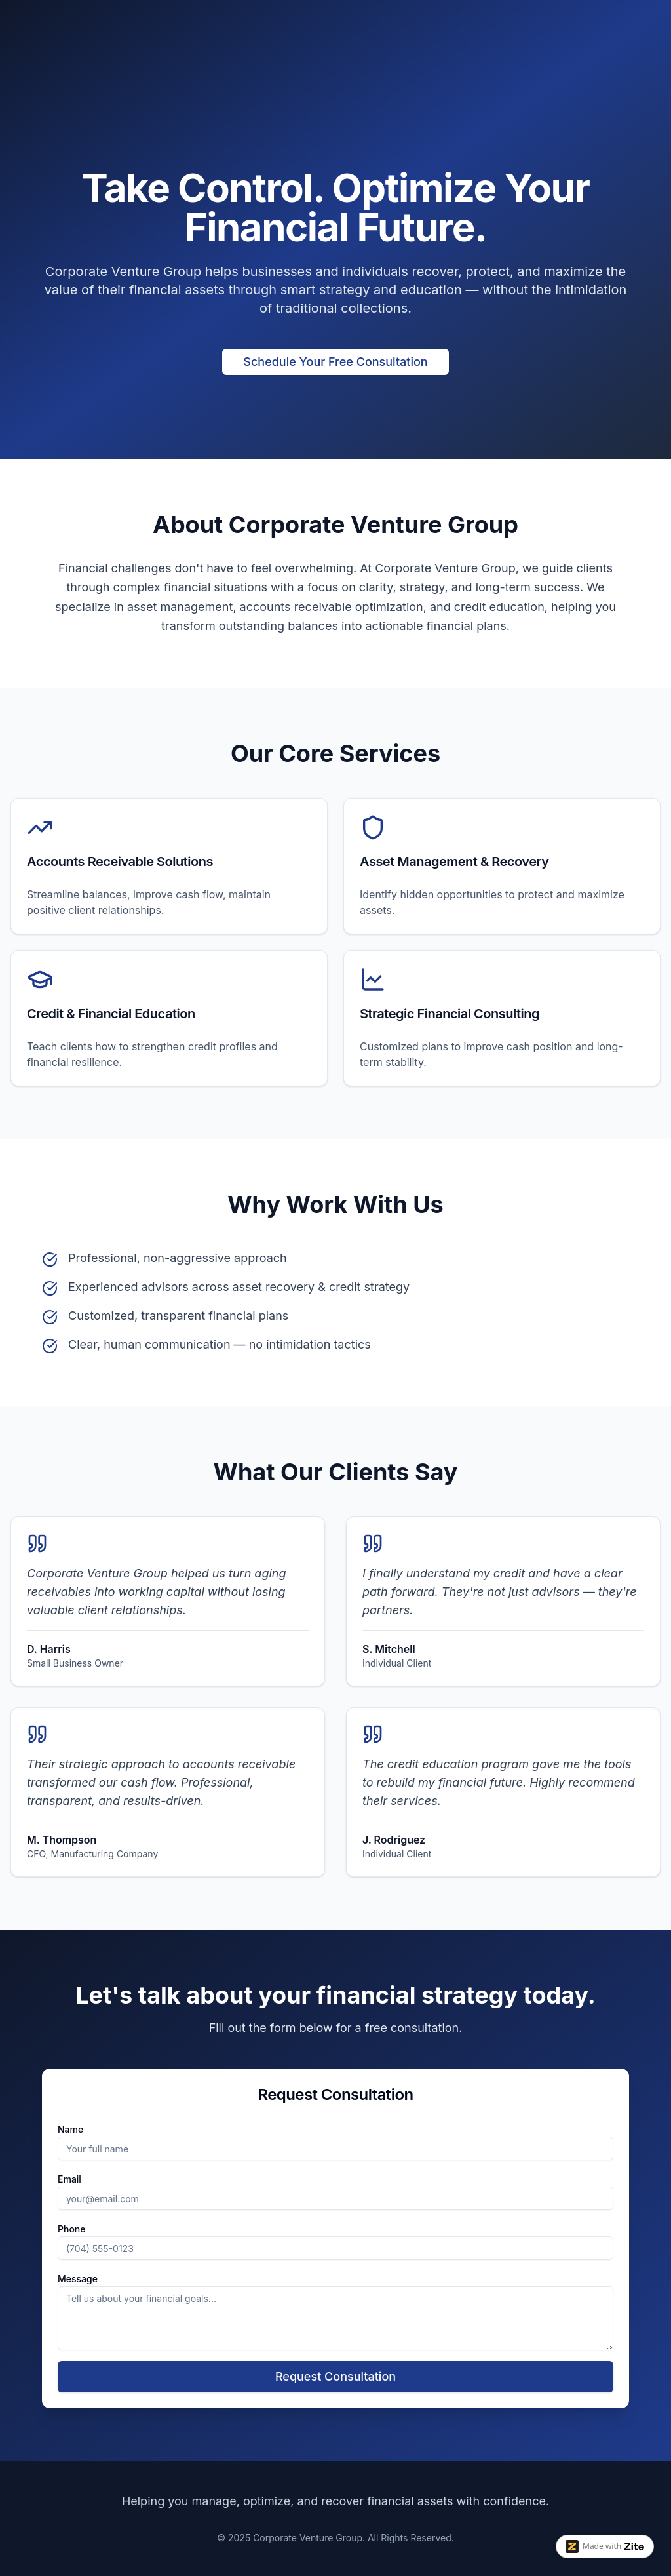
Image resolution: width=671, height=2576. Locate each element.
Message (78, 2278)
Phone (72, 2228)
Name (70, 2129)
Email (69, 2179)
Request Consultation (335, 2376)
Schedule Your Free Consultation (335, 361)
